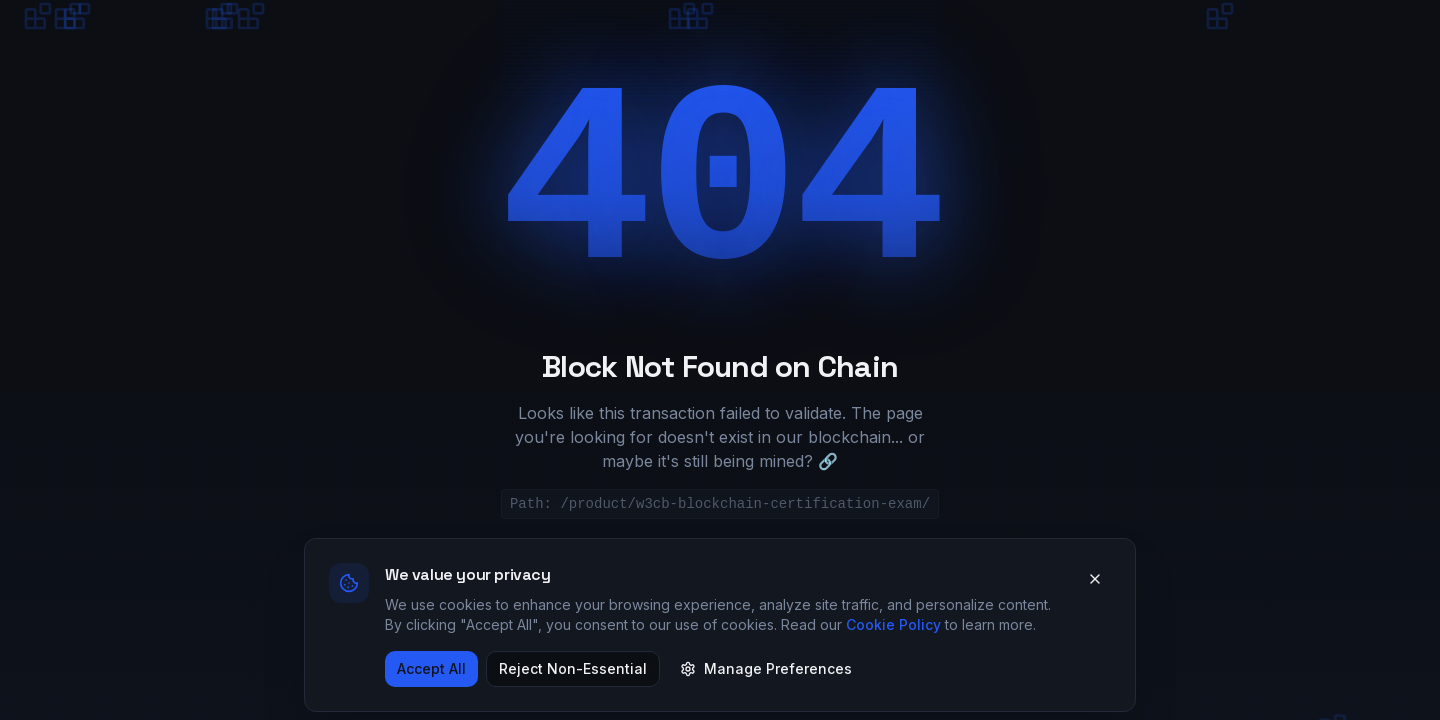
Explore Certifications (771, 572)
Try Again (984, 572)
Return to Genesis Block (507, 572)
